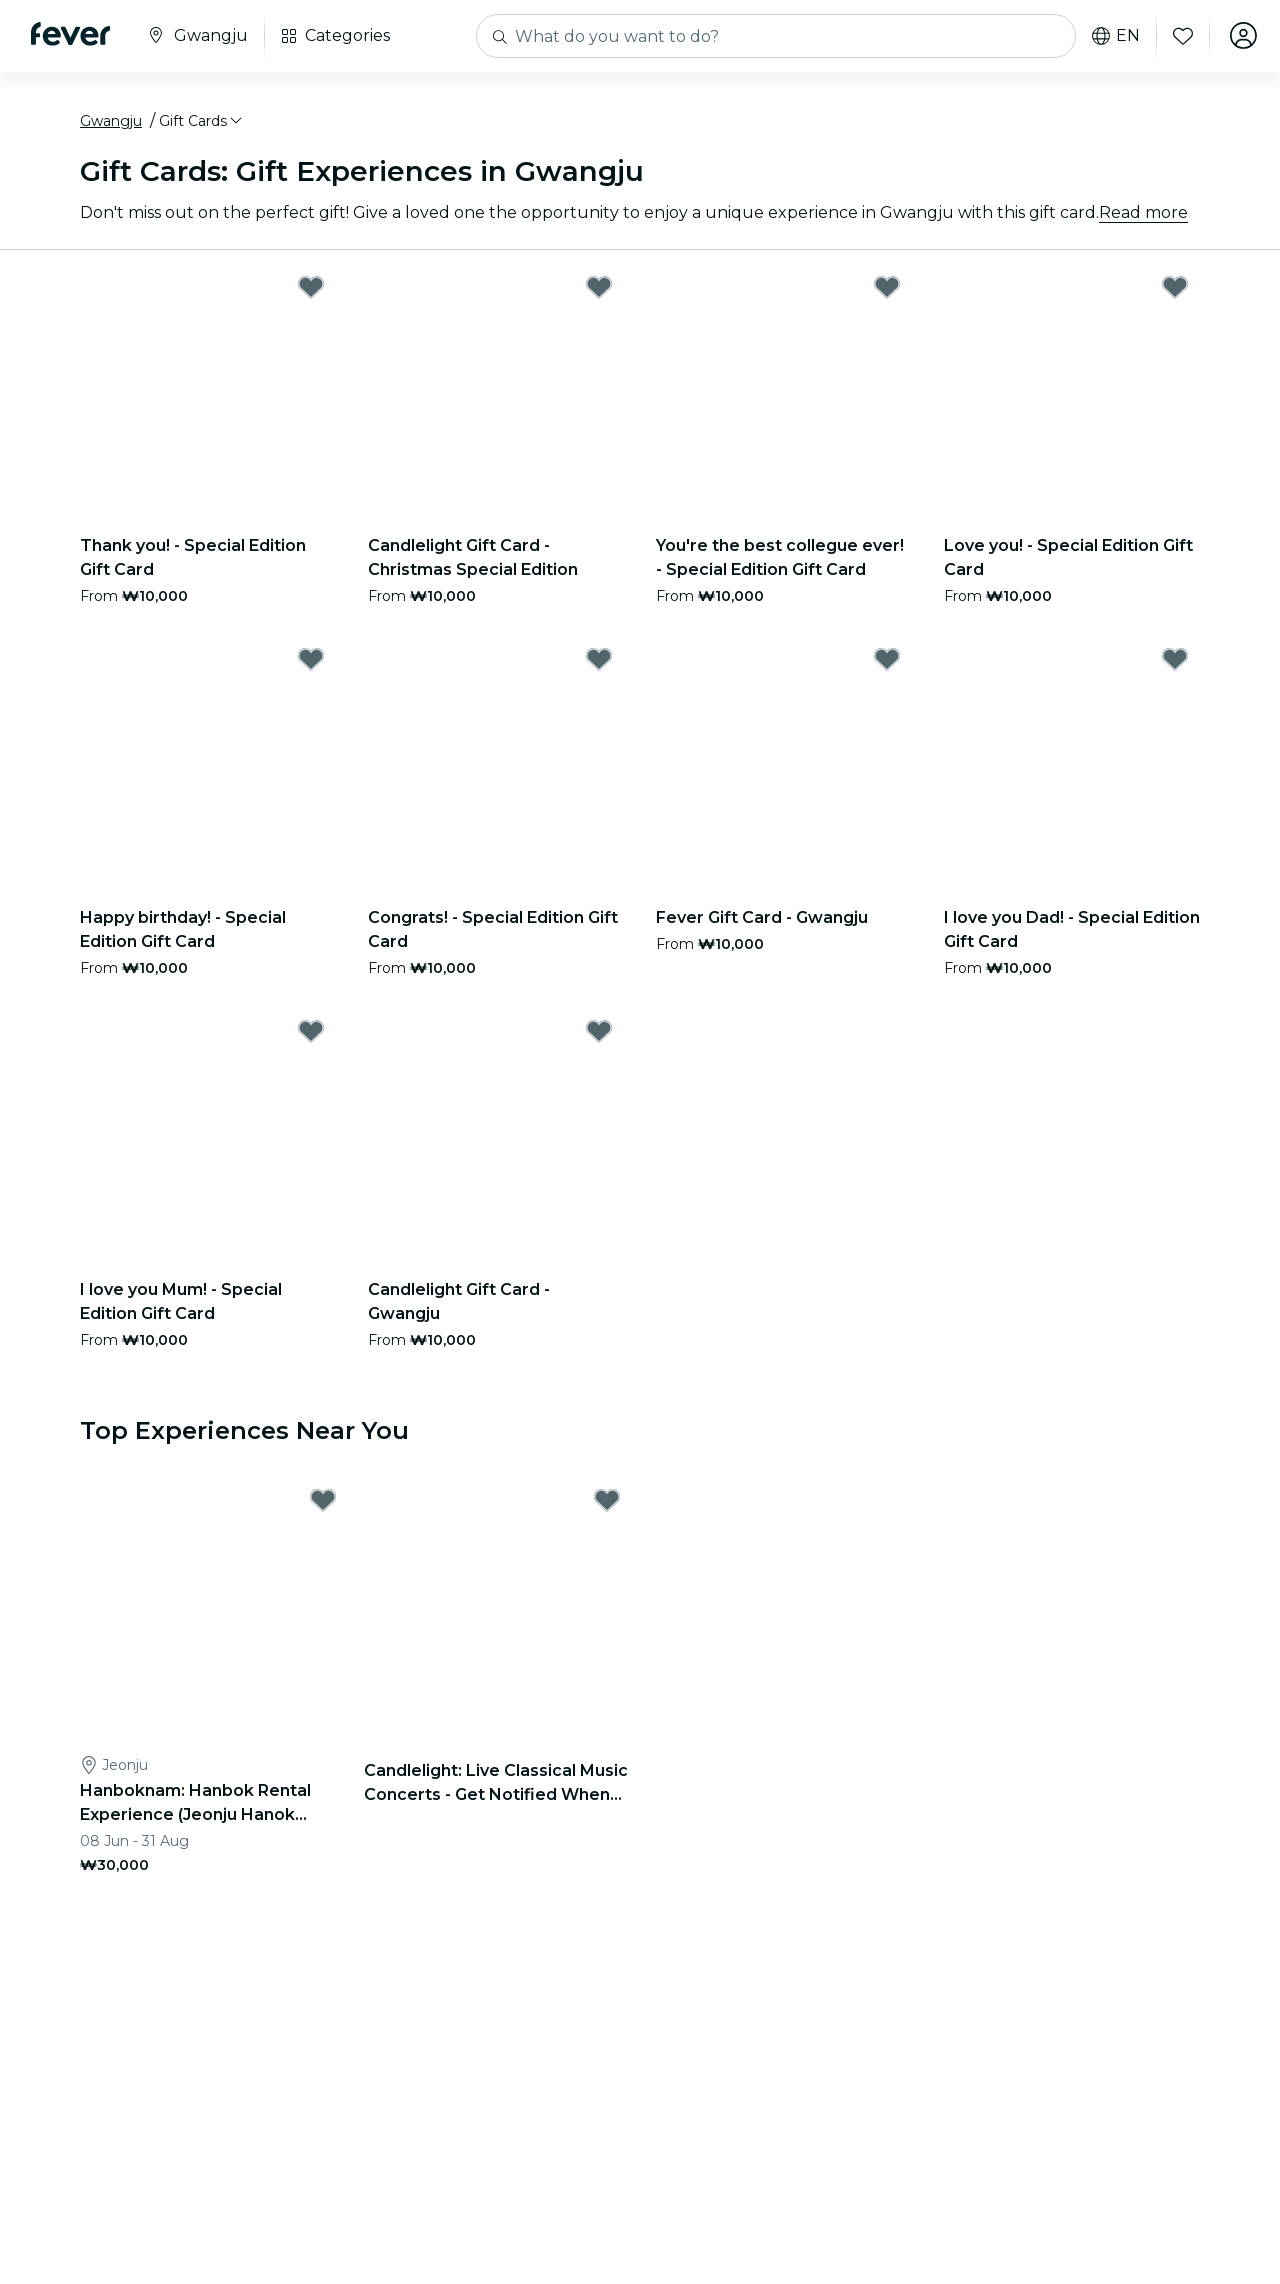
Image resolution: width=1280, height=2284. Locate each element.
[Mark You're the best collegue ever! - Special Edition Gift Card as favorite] (887, 288)
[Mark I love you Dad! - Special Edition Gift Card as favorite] (1175, 660)
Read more (1143, 213)
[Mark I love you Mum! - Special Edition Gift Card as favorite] (311, 1032)
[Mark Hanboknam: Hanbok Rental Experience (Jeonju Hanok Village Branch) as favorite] (323, 1502)
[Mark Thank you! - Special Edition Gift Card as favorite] (311, 288)
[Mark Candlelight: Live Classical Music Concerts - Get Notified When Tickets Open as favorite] (607, 1502)
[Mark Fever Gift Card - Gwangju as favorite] (887, 660)
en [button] (1114, 36)
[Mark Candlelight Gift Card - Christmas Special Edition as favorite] (599, 288)
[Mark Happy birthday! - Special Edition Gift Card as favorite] (311, 660)
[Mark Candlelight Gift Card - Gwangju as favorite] (599, 1032)
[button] (202, 123)
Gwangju (111, 123)
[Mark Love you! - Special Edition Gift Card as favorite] (1175, 288)
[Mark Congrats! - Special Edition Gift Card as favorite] (599, 660)
